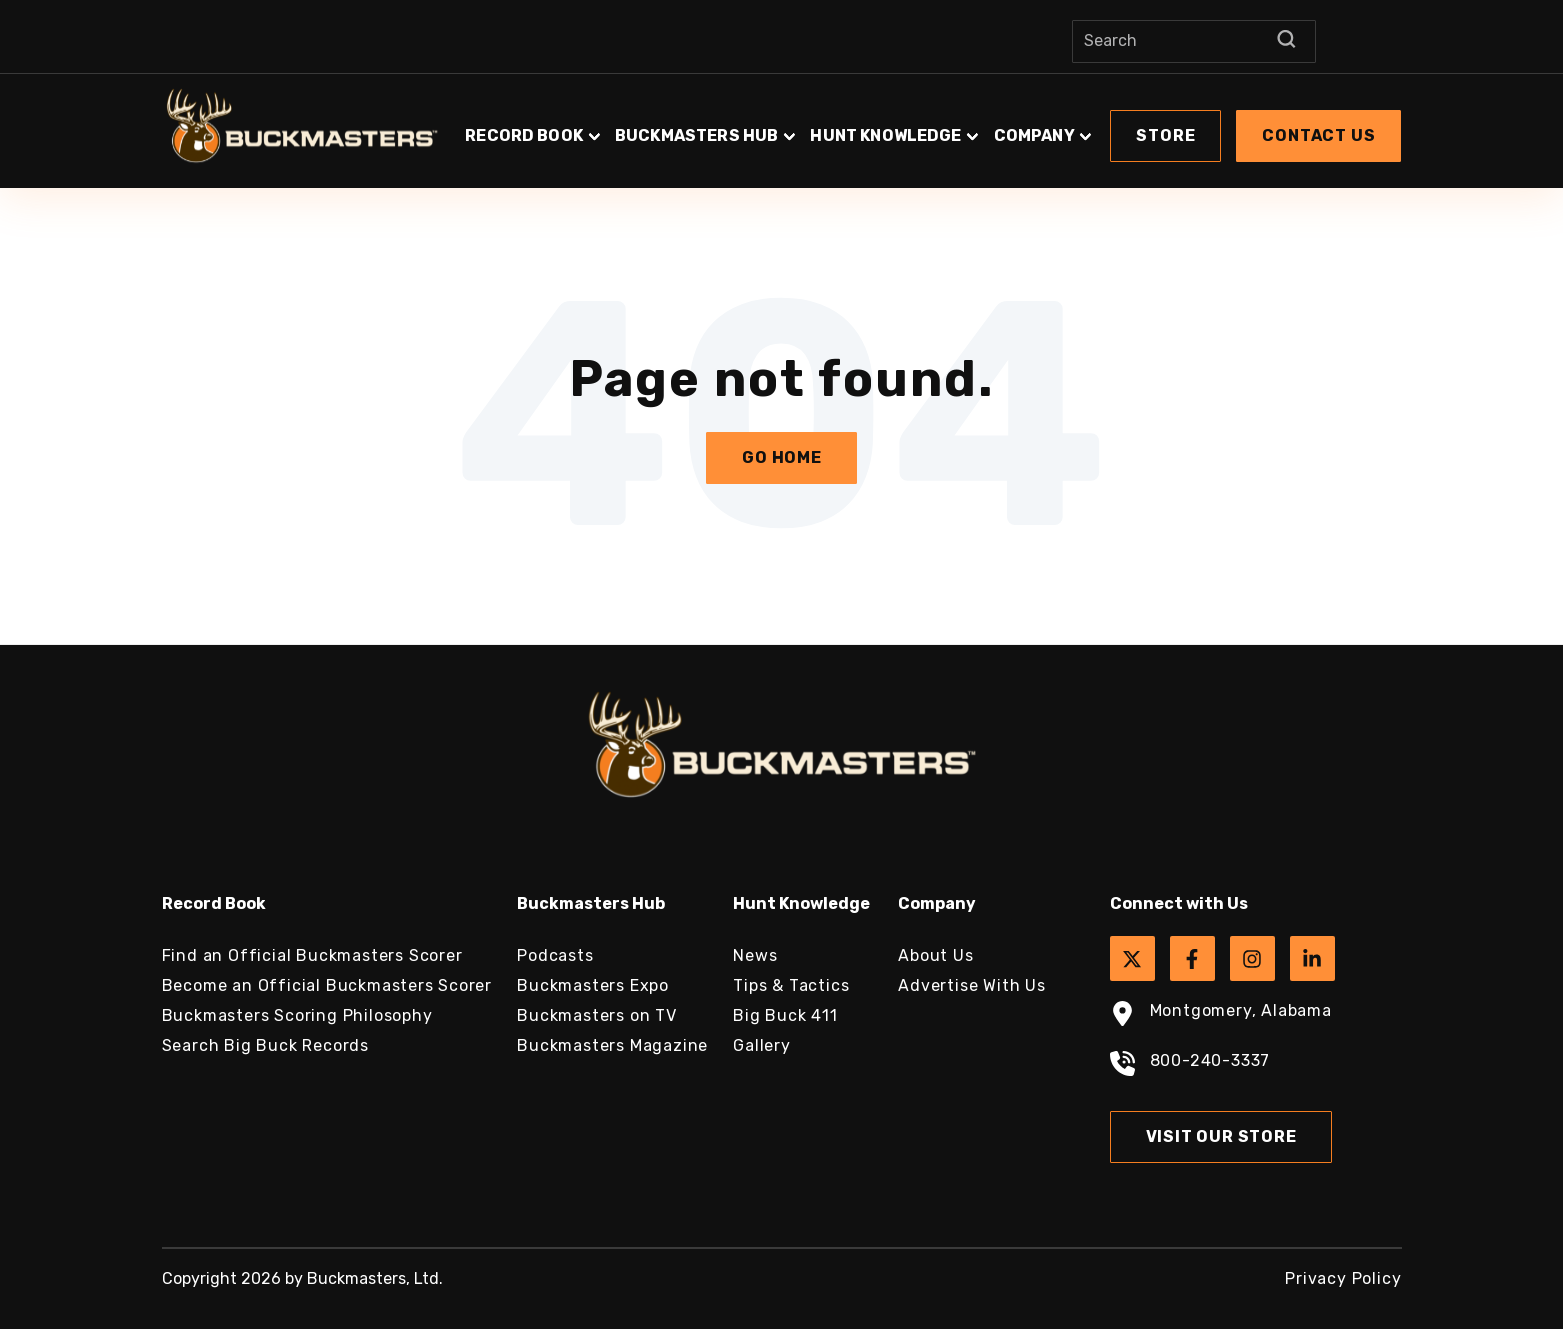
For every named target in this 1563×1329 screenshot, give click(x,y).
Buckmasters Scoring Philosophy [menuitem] (297, 1015)
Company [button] (1034, 135)
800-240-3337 (1190, 1066)
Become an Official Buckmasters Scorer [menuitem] (327, 985)
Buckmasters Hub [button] (696, 135)
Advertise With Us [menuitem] (972, 985)
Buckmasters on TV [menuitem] (597, 1015)
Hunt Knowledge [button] (885, 135)
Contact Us (1318, 135)
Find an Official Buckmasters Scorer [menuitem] (312, 955)
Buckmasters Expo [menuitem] (593, 985)
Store (1165, 135)
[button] (932, 126)
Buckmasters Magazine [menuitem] (612, 1045)
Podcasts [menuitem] (555, 955)
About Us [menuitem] (935, 955)
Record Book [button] (524, 135)
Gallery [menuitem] (762, 1045)
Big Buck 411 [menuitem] (785, 1015)
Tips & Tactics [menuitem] (791, 985)
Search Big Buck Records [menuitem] (265, 1045)
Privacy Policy (1343, 1278)
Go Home (782, 457)
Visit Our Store (1221, 1136)
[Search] (1193, 41)
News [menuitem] (755, 955)
